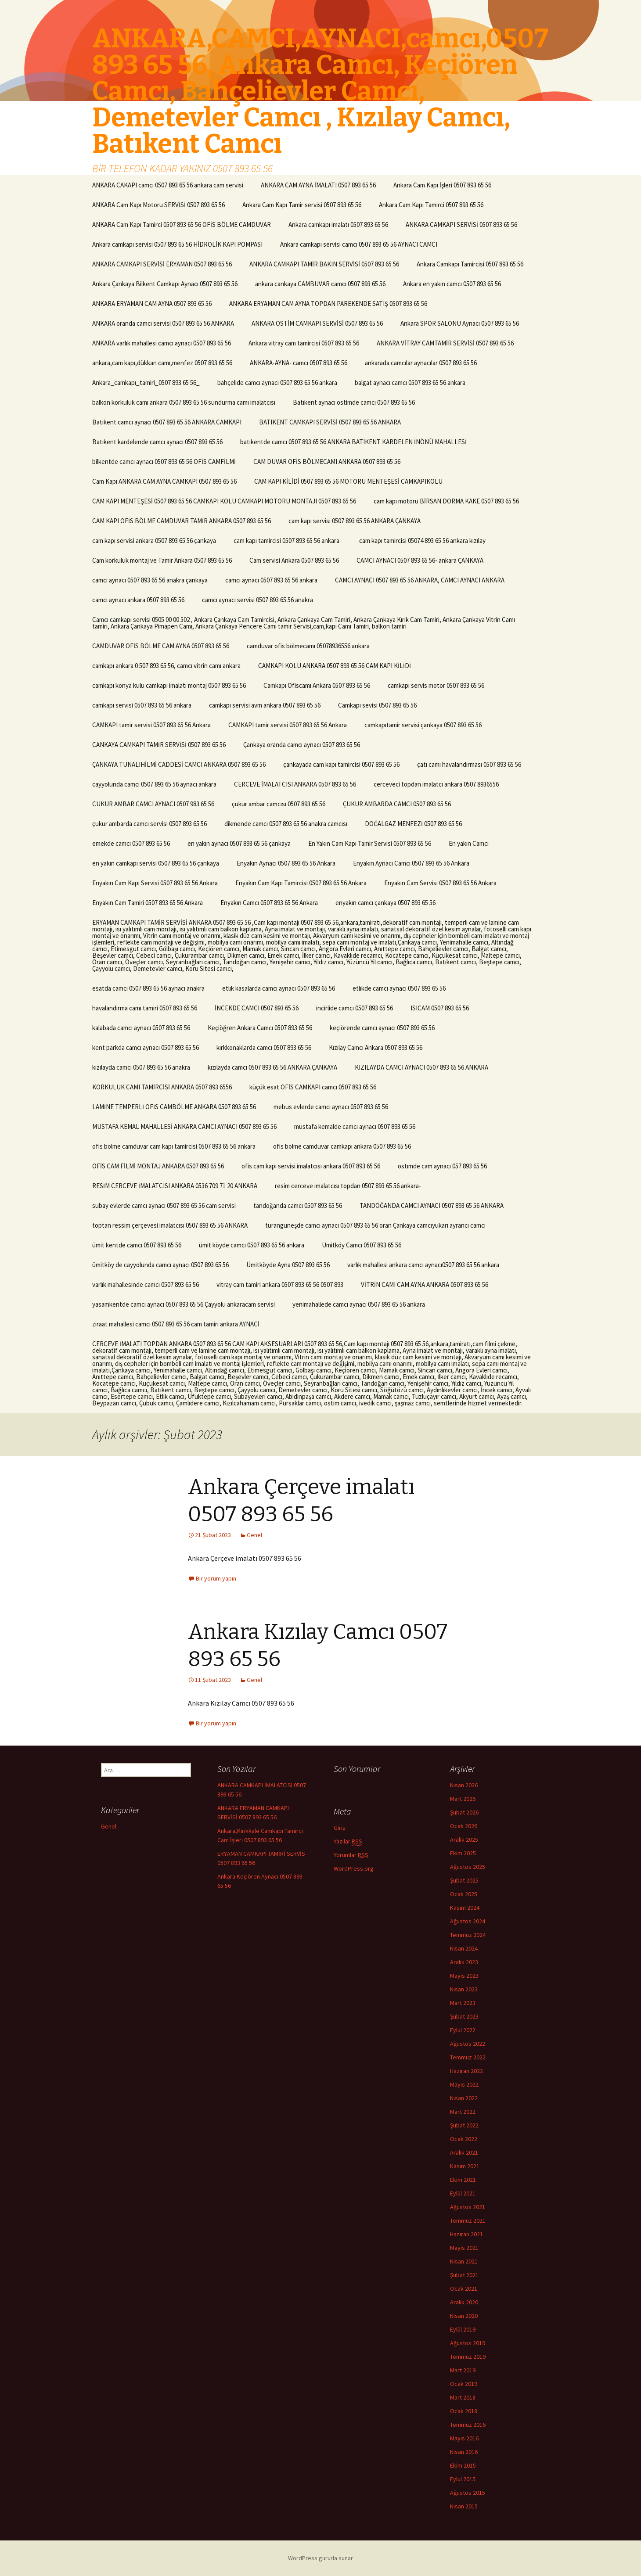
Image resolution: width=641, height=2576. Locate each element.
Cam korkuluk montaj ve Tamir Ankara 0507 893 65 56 (162, 560)
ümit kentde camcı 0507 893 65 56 (136, 1245)
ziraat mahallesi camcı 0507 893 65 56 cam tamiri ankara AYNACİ (175, 1324)
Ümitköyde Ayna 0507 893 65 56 (288, 1265)
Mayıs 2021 (464, 2248)
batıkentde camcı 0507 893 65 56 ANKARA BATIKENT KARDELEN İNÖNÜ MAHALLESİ (353, 442)
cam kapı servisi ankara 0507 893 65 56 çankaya (154, 540)
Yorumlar (351, 1855)
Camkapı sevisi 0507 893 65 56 (377, 705)
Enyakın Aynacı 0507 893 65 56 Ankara (286, 863)
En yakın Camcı (469, 843)
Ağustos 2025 (467, 1867)
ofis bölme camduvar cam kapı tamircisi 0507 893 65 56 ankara (174, 1146)
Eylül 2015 (462, 2479)
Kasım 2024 (464, 1907)
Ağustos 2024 (467, 1921)
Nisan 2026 (464, 1785)
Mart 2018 (462, 2397)
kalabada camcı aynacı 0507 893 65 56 (141, 1028)
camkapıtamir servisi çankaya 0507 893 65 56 (423, 725)
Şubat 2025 (464, 1880)
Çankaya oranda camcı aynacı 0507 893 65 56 (301, 744)
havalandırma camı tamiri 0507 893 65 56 (144, 1008)
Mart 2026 (462, 1799)
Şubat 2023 (464, 2016)
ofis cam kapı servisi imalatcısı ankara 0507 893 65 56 (310, 1166)
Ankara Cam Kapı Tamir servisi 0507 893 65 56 (301, 205)
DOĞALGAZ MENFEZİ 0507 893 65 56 (413, 823)
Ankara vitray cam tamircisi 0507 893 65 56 (303, 343)
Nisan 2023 (464, 1989)
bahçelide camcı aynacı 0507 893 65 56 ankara (277, 382)
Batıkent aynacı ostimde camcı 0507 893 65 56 (354, 402)
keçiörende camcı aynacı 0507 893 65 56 (382, 1028)
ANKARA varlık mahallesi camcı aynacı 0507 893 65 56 (161, 343)
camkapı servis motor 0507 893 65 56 (436, 685)
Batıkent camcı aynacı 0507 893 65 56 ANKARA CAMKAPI (166, 422)
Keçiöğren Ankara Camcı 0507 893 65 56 (260, 1028)
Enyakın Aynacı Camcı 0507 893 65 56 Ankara (411, 863)
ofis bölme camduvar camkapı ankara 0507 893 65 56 (342, 1146)
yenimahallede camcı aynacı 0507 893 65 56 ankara (358, 1304)
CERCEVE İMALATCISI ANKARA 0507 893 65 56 (295, 784)
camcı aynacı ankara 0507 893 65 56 (138, 600)
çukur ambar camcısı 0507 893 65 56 (278, 804)
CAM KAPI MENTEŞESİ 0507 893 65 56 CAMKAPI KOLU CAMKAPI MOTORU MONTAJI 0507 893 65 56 (224, 501)
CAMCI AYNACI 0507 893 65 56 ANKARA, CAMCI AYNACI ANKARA (419, 580)
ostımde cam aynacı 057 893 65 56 (442, 1166)
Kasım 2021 (464, 2166)
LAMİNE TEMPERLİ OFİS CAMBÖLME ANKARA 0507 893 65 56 (174, 1107)
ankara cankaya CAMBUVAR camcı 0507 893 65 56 (320, 284)
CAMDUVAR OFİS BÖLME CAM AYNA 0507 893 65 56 (160, 646)
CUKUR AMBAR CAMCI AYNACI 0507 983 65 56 (153, 804)
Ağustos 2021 (467, 2207)
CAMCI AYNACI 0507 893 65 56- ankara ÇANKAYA (420, 560)
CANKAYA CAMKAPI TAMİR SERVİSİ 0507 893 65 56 (159, 744)
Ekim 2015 (463, 2465)
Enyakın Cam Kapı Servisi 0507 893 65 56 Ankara (155, 883)
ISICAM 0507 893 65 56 (440, 1008)
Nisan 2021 (464, 2261)
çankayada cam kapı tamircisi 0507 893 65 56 (341, 764)
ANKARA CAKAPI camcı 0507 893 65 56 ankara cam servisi (167, 185)
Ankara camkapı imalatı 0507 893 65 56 (338, 224)
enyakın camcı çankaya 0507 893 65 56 (385, 902)
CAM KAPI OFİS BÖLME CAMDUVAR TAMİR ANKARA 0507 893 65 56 (181, 521)
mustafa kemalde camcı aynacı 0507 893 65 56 (354, 1126)
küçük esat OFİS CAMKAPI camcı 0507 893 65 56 (312, 1087)
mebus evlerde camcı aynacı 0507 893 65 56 (331, 1107)
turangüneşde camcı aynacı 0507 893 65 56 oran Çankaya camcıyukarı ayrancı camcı (375, 1225)
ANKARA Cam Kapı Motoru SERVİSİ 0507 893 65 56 (158, 205)
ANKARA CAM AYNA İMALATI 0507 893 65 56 (318, 185)
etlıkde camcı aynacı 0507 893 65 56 (399, 988)
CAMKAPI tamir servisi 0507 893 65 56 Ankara (151, 725)
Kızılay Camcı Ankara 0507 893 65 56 (375, 1047)
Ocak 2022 (463, 2139)
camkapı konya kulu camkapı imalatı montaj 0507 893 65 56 (169, 685)
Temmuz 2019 (468, 2356)
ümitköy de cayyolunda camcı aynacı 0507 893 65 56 (160, 1265)
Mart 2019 (462, 2370)
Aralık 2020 (464, 2302)
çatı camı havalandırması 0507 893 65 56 (469, 764)
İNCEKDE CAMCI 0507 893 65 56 (257, 1008)
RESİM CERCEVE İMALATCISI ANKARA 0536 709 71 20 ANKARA (174, 1186)
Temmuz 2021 (468, 2220)
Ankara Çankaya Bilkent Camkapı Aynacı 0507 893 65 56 (165, 284)
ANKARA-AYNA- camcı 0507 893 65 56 (298, 363)
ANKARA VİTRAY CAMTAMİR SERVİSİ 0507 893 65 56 (445, 343)
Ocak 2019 (463, 2384)
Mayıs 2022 (464, 2084)
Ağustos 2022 (467, 2044)
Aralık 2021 (464, 2152)
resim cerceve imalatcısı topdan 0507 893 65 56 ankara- (348, 1186)
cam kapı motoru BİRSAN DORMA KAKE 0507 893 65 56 (446, 501)
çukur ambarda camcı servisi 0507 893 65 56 (149, 823)
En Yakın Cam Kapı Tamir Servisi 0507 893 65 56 (369, 843)
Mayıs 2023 (464, 1976)
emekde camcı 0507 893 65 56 (131, 843)
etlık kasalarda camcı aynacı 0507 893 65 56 (278, 988)
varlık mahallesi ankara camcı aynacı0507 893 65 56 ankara (423, 1265)
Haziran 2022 (466, 2071)
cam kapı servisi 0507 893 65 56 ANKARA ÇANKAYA (354, 521)
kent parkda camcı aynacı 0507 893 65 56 (145, 1047)
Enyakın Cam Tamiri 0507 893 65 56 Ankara (147, 902)
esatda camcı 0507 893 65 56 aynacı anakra (148, 988)
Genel (254, 1535)
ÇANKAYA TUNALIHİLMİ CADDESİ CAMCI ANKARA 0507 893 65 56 (179, 764)
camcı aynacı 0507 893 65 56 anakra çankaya (150, 580)
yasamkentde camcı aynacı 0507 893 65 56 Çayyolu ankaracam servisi (183, 1304)
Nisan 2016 (464, 2452)
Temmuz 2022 (468, 2057)
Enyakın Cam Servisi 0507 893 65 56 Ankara (440, 883)
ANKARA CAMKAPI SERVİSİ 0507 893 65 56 (461, 224)
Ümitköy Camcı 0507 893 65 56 (361, 1245)
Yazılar (348, 1841)
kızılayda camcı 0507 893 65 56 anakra (141, 1067)
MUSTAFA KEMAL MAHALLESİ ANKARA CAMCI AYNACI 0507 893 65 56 (184, 1126)
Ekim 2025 (463, 1853)
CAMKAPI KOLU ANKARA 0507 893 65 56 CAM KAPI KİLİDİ (334, 665)
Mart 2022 (462, 2112)
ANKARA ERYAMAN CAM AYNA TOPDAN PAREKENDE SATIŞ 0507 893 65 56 (328, 303)
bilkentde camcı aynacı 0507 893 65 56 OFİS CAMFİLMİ (164, 461)
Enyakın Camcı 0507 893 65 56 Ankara (269, 902)
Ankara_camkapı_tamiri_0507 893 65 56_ (146, 382)
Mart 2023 (462, 2003)
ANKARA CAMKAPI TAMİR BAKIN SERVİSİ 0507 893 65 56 (324, 264)
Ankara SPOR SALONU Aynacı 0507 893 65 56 (459, 323)
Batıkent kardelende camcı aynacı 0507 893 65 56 (157, 442)
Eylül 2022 (462, 2030)
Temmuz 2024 (468, 1935)
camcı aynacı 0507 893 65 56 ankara (271, 580)
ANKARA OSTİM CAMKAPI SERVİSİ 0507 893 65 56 (317, 323)
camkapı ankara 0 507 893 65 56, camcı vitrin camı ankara (166, 665)
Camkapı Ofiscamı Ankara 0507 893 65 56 (316, 685)
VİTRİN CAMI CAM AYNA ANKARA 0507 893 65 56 (424, 1284)
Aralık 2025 (464, 1839)
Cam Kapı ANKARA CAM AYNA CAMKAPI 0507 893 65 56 (164, 481)
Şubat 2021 (464, 2275)
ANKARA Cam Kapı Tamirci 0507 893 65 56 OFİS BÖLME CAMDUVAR (181, 224)
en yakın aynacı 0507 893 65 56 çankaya (239, 843)
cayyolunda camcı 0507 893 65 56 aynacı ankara (154, 784)
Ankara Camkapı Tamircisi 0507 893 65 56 (470, 264)
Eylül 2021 (462, 2193)
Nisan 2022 (464, 2098)
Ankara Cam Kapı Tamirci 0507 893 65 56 (431, 205)
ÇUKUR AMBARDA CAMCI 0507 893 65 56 (397, 804)
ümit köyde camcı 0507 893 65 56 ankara (251, 1245)
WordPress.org (354, 1868)
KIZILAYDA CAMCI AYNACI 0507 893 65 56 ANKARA (421, 1067)
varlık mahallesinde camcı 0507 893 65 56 (145, 1284)
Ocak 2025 (463, 1894)
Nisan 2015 (464, 2506)
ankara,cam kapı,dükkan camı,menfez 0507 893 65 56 (162, 363)
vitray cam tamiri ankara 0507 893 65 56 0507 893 (279, 1284)
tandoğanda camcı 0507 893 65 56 (297, 1205)
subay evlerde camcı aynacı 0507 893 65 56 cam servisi (164, 1205)
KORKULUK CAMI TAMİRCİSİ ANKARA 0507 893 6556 (162, 1087)
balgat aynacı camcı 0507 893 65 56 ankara (410, 382)
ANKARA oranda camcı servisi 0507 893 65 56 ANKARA (163, 323)
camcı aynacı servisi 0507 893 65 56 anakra (257, 600)
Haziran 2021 (466, 2234)
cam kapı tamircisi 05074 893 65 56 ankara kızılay (422, 540)
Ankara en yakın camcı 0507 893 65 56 (452, 284)
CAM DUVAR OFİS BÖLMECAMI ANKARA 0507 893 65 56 (326, 461)
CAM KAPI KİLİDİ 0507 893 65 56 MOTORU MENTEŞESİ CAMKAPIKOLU (348, 481)
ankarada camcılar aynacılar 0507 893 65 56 (421, 363)
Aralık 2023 (464, 1962)
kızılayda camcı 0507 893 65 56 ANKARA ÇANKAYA (272, 1067)
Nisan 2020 (464, 2316)
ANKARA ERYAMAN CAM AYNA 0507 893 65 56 (152, 303)
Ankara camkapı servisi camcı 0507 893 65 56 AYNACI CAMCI (358, 244)
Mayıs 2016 (464, 2438)
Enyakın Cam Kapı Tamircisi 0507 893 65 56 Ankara (301, 883)
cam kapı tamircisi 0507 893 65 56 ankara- (288, 540)
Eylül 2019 (462, 2329)
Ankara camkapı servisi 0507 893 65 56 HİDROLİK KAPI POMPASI (177, 244)
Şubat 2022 (464, 2125)
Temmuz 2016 (468, 2425)
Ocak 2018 (463, 2411)
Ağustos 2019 (467, 2343)
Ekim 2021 (463, 2180)
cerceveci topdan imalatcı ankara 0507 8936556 (436, 784)
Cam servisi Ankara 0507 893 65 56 (294, 560)
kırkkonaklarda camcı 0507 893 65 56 (263, 1047)
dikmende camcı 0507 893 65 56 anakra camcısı (285, 823)
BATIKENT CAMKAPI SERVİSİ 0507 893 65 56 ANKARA (330, 422)
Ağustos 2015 (467, 2493)
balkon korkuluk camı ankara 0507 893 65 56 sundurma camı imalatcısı (183, 402)
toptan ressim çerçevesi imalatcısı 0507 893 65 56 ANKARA (170, 1225)
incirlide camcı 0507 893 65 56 (354, 1008)
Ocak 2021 (463, 2288)
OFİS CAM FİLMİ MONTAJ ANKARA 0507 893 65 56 (158, 1166)
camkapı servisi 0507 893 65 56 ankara (141, 705)
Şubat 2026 (464, 1812)
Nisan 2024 (464, 1948)
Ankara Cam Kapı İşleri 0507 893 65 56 (442, 185)
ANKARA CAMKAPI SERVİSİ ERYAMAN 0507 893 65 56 (162, 264)
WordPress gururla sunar (320, 2558)
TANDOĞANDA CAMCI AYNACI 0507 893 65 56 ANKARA (432, 1205)
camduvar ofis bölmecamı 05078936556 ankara (308, 646)
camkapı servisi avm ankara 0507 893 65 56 (264, 705)
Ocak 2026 (463, 1826)
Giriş (339, 1828)
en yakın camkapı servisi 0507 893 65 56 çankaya (155, 863)
